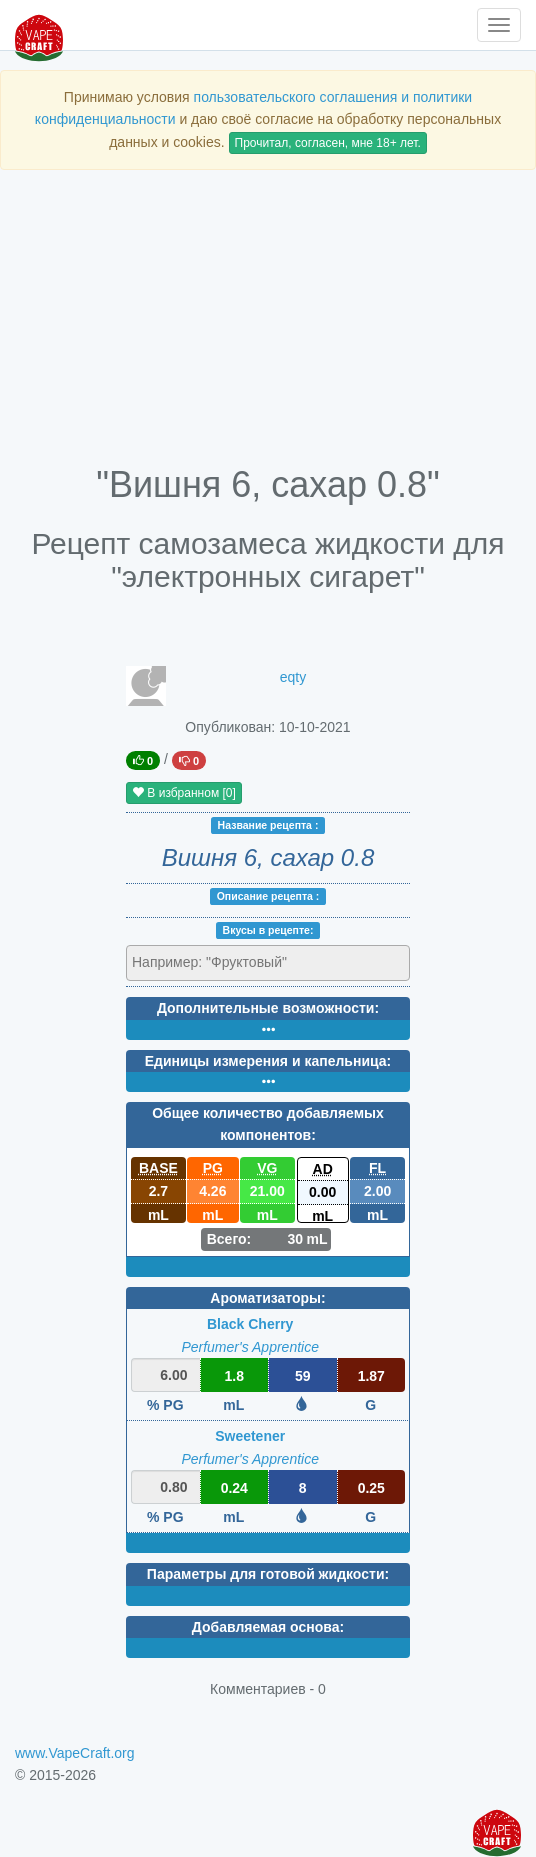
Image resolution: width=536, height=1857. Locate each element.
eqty (293, 677)
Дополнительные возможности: (268, 1008)
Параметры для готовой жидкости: (268, 1574)
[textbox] (219, 962)
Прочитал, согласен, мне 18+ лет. (328, 143)
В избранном (184, 793)
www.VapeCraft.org (75, 1753)
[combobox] (268, 963)
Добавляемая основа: (268, 1627)
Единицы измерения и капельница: (268, 1061)
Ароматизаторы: (267, 1298)
